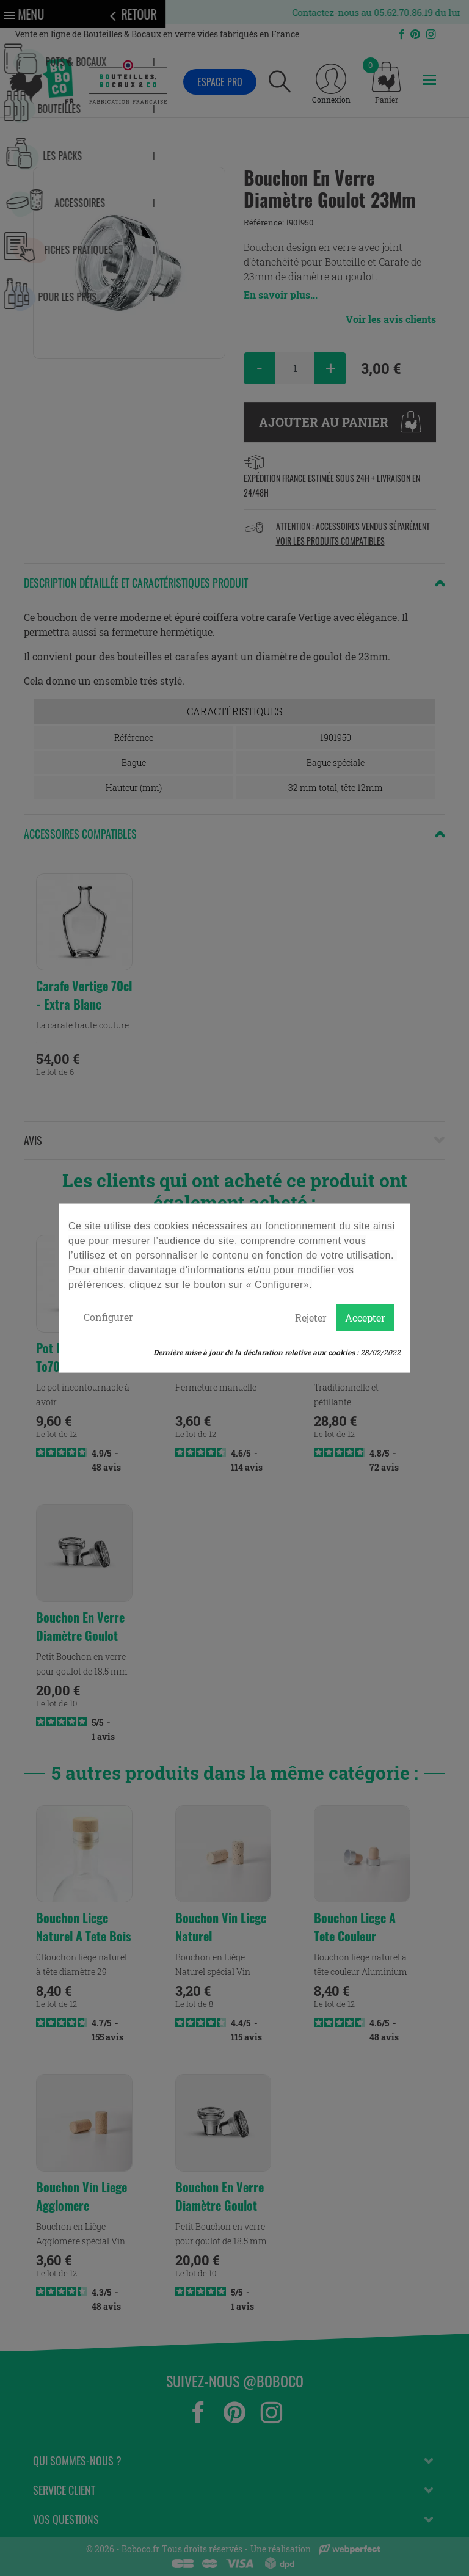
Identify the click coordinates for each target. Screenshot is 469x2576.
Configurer (108, 1317)
